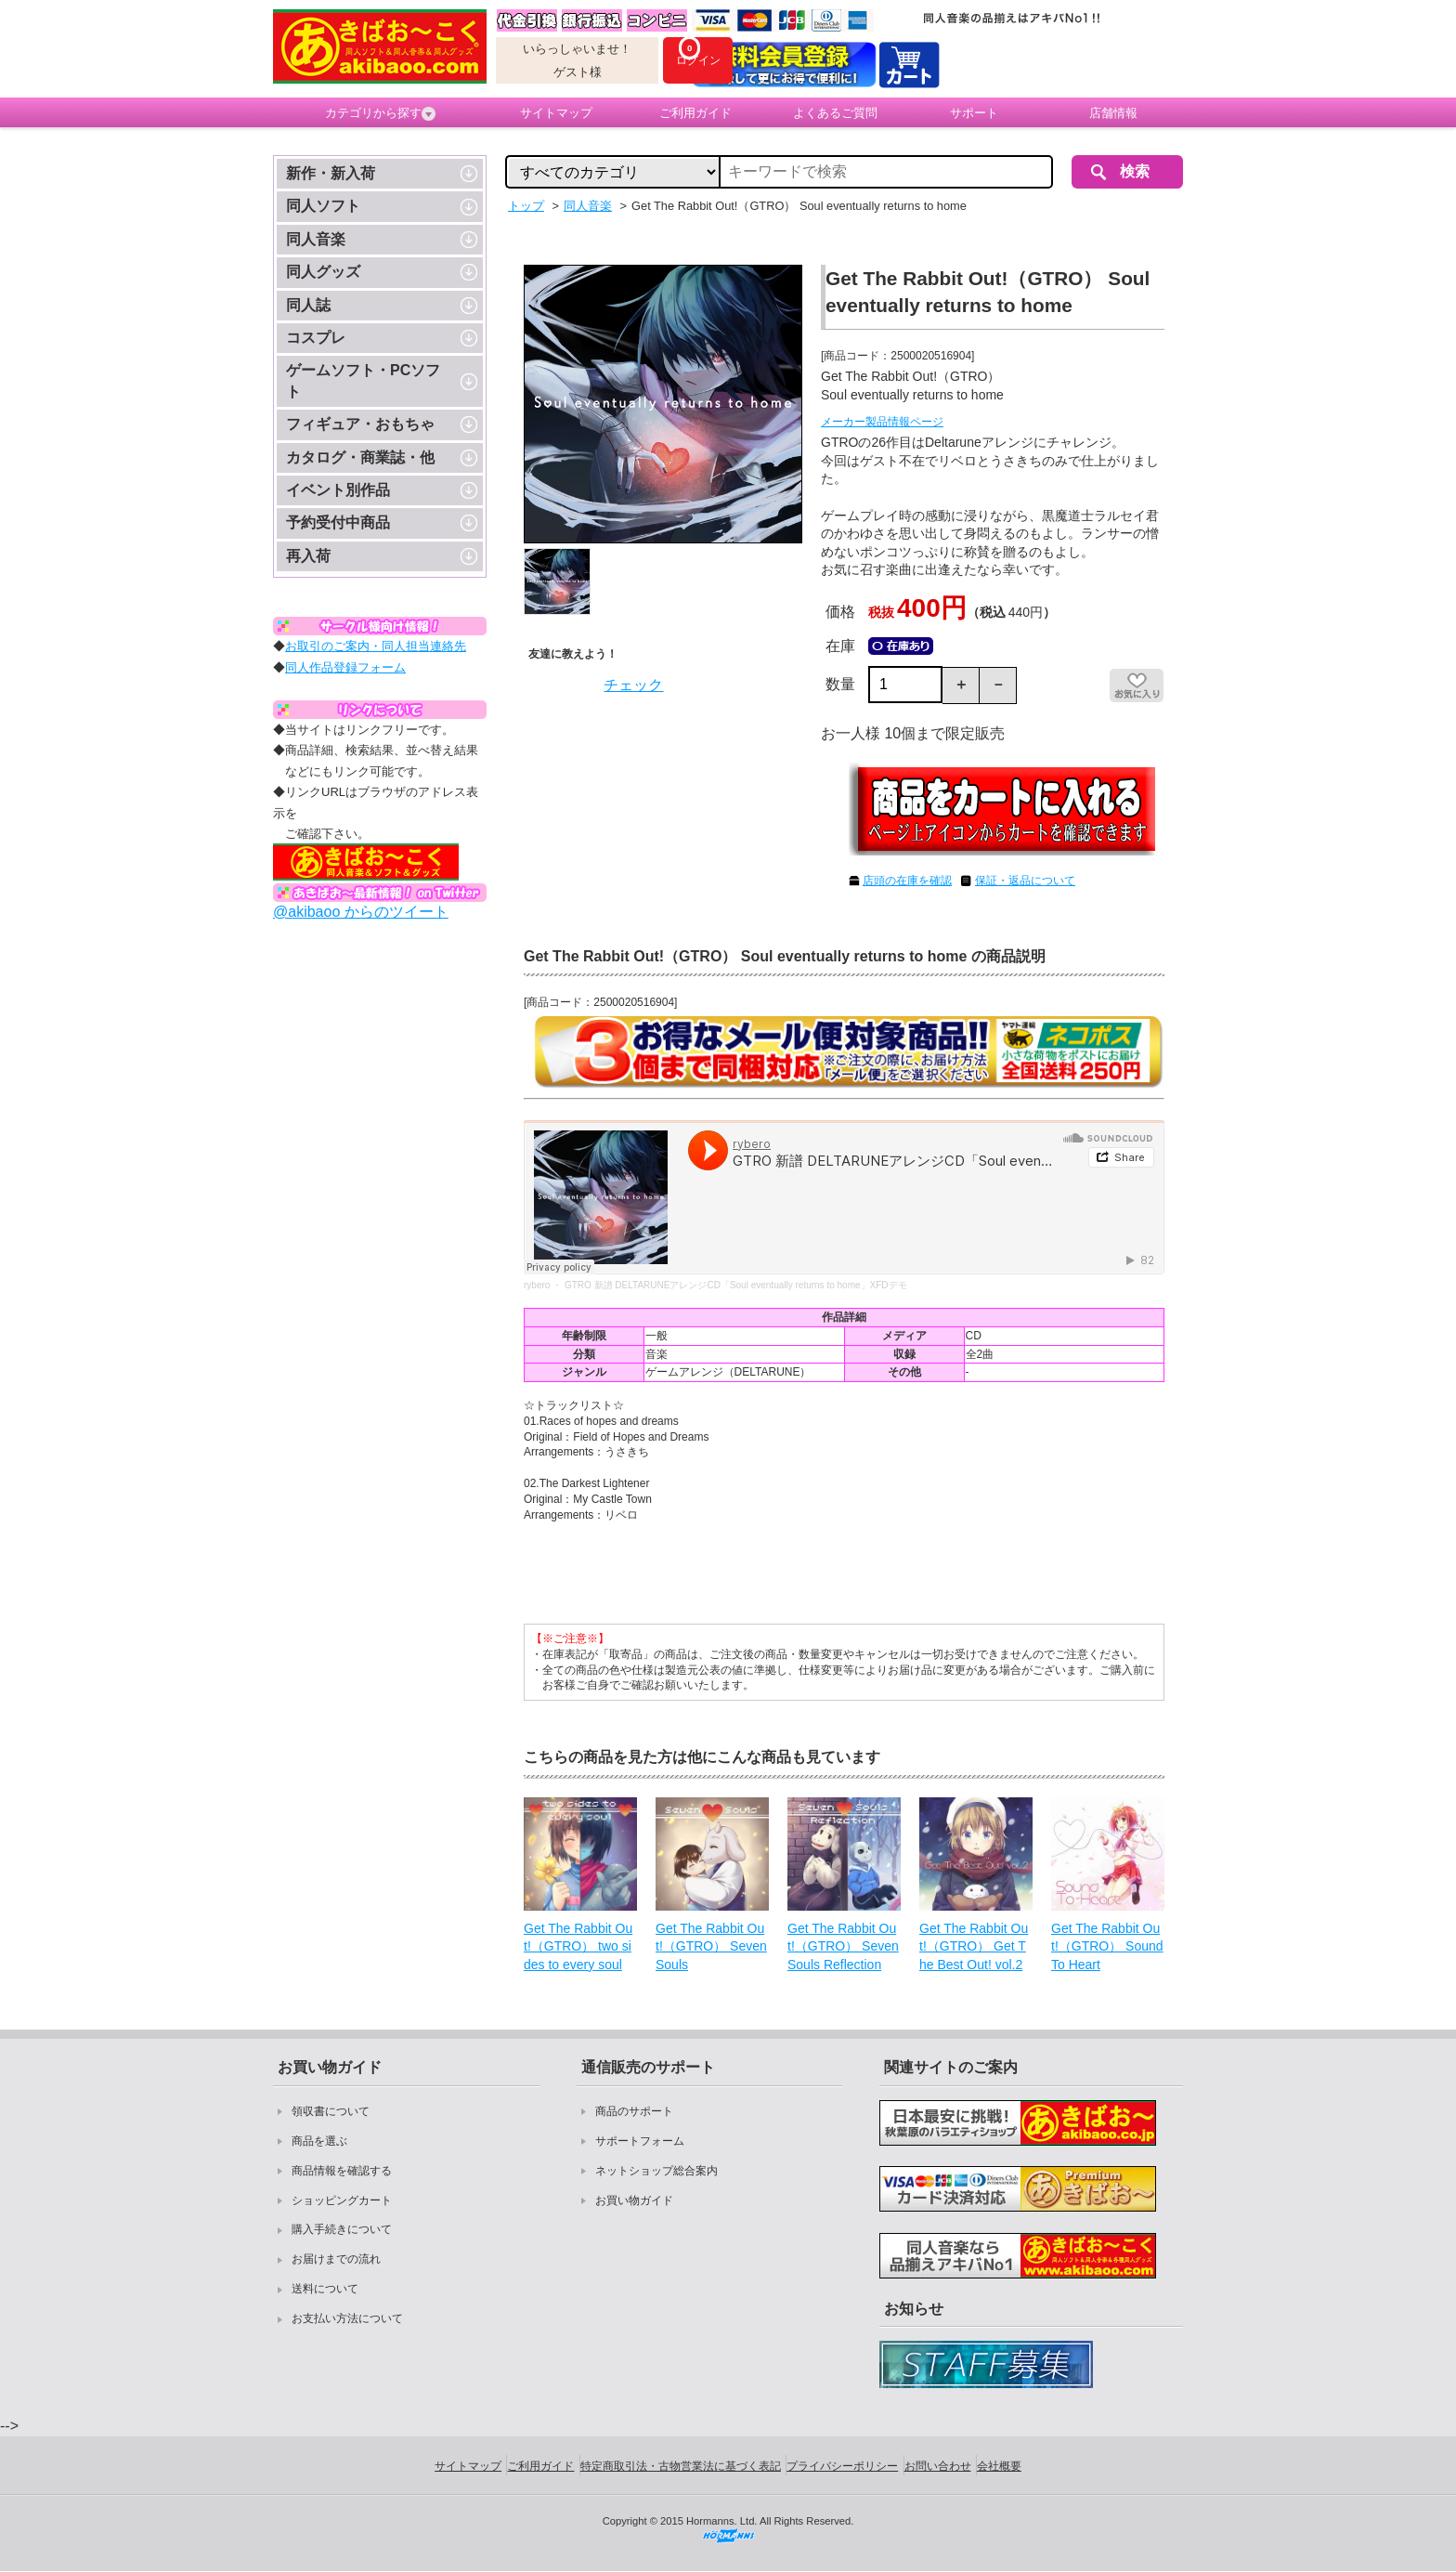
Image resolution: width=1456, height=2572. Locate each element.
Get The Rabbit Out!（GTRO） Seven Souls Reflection (843, 1946)
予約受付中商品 (338, 522)
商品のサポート (634, 2111)
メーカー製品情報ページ (882, 421)
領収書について (331, 2111)
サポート (974, 113)
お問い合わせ (937, 2466)
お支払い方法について (347, 2318)
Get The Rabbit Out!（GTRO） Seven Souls (711, 1946)
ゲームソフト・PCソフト (363, 380)
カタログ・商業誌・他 (360, 457)
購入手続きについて (342, 2229)
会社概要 (999, 2466)
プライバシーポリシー (842, 2466)
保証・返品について (1025, 880)
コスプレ (315, 338)
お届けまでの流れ (336, 2258)
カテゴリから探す (380, 113)
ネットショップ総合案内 (656, 2170)
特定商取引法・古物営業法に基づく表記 (680, 2466)
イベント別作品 (338, 490)
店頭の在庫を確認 (907, 880)
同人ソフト (323, 206)
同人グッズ (323, 272)
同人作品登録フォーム (345, 667)
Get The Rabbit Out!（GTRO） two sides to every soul (578, 1946)
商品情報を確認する (342, 2170)
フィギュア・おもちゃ (360, 424)
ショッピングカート (342, 2200)
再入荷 (308, 556)
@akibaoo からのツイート (360, 912)
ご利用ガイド (695, 113)
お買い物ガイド (634, 2200)
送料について (325, 2288)
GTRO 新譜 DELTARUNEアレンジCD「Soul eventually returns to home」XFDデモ (736, 1285)
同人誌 (308, 305)
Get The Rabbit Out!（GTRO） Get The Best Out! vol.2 (973, 1946)
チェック (633, 685)
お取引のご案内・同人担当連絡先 (375, 646)
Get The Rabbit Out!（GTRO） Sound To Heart (1107, 1946)
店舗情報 (1113, 113)
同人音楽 (315, 239)
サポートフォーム (639, 2141)
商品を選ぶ (319, 2141)
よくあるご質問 (835, 113)
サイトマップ (556, 113)
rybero (537, 1285)
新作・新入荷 (330, 173)
